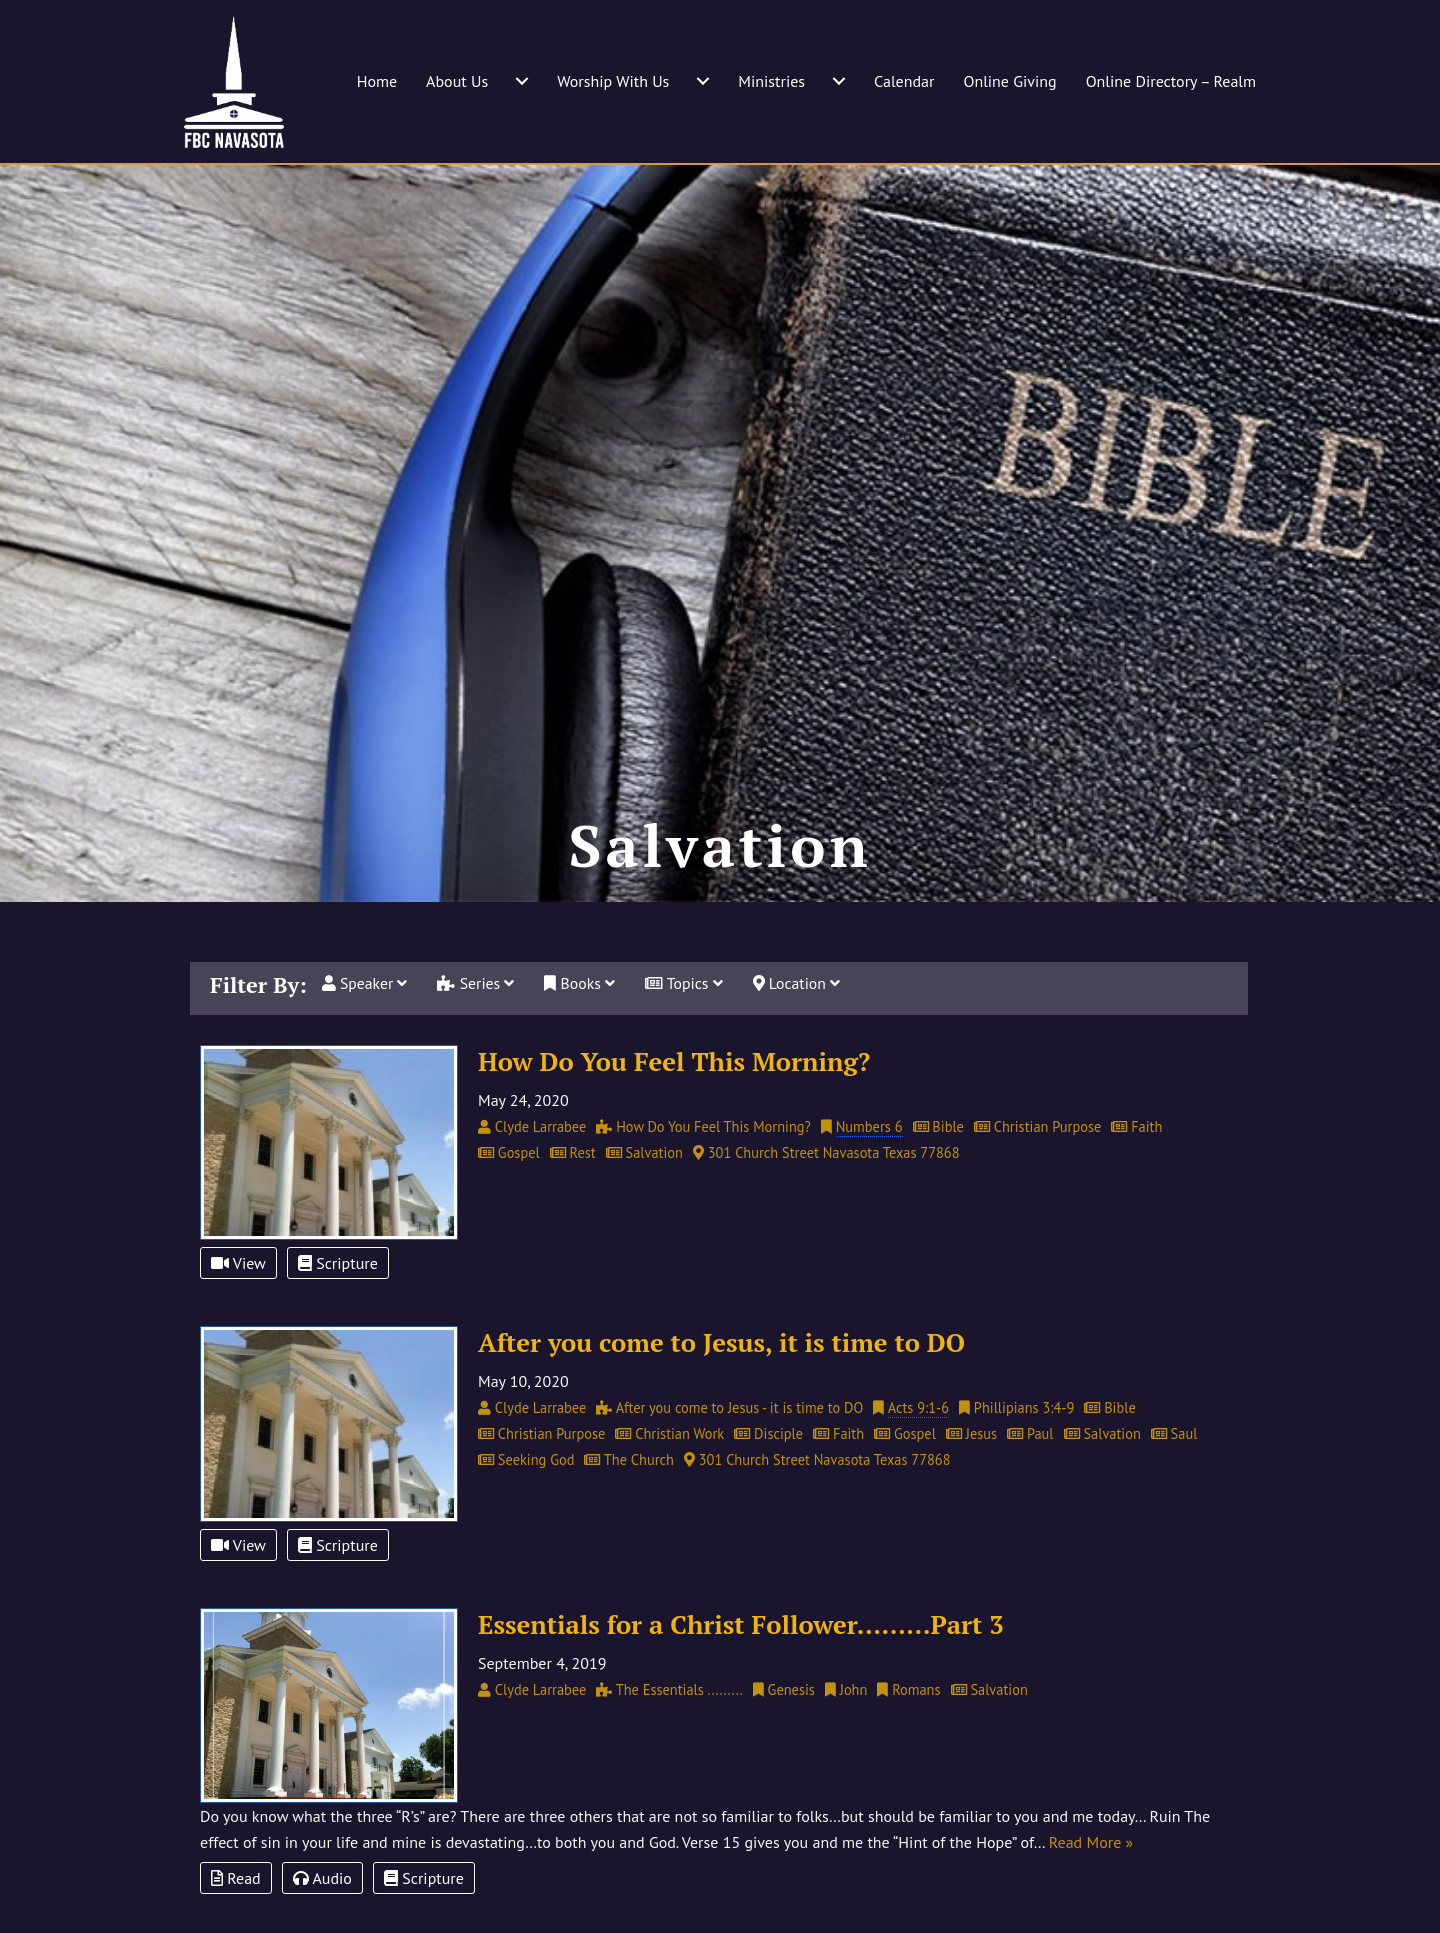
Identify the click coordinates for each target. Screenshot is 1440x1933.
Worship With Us (613, 81)
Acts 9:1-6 (918, 1444)
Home (377, 81)
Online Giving (1009, 81)
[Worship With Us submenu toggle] (703, 81)
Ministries (771, 81)
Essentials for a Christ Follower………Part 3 (741, 1660)
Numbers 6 (869, 1162)
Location (800, 1020)
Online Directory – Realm (1171, 81)
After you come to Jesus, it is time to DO (721, 1379)
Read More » (1091, 1879)
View (238, 1300)
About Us (457, 81)
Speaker (365, 1020)
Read (236, 1915)
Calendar (904, 81)
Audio (322, 1915)
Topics (687, 1020)
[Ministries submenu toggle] (839, 81)
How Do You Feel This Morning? (674, 1097)
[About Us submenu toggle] (522, 81)
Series (478, 1020)
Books (581, 1020)
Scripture (338, 1300)
